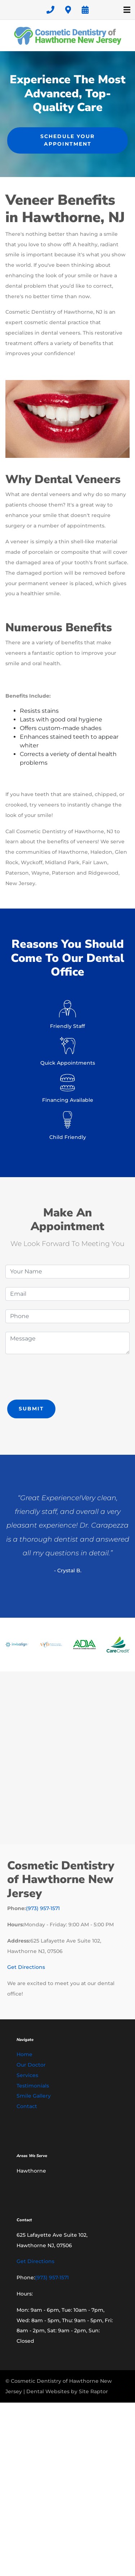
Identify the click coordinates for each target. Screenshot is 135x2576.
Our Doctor (31, 2065)
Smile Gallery (34, 2096)
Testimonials (33, 2085)
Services (27, 2075)
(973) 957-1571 (43, 1908)
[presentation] (60, 1377)
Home (24, 2054)
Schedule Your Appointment (67, 140)
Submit (31, 1408)
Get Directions (26, 1967)
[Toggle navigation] (127, 10)
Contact (27, 2106)
